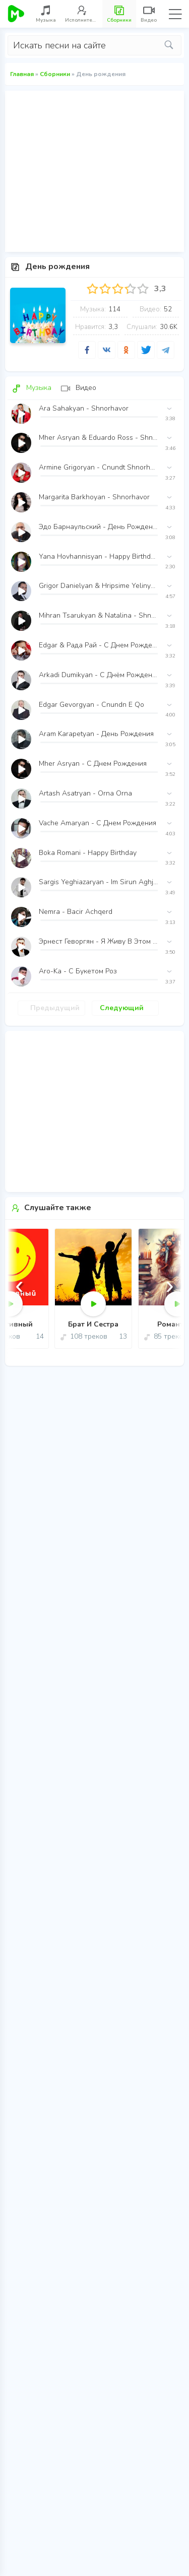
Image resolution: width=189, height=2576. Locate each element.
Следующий (122, 1008)
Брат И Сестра (93, 1324)
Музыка (31, 388)
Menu (175, 14)
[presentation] (19, 1285)
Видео (78, 388)
